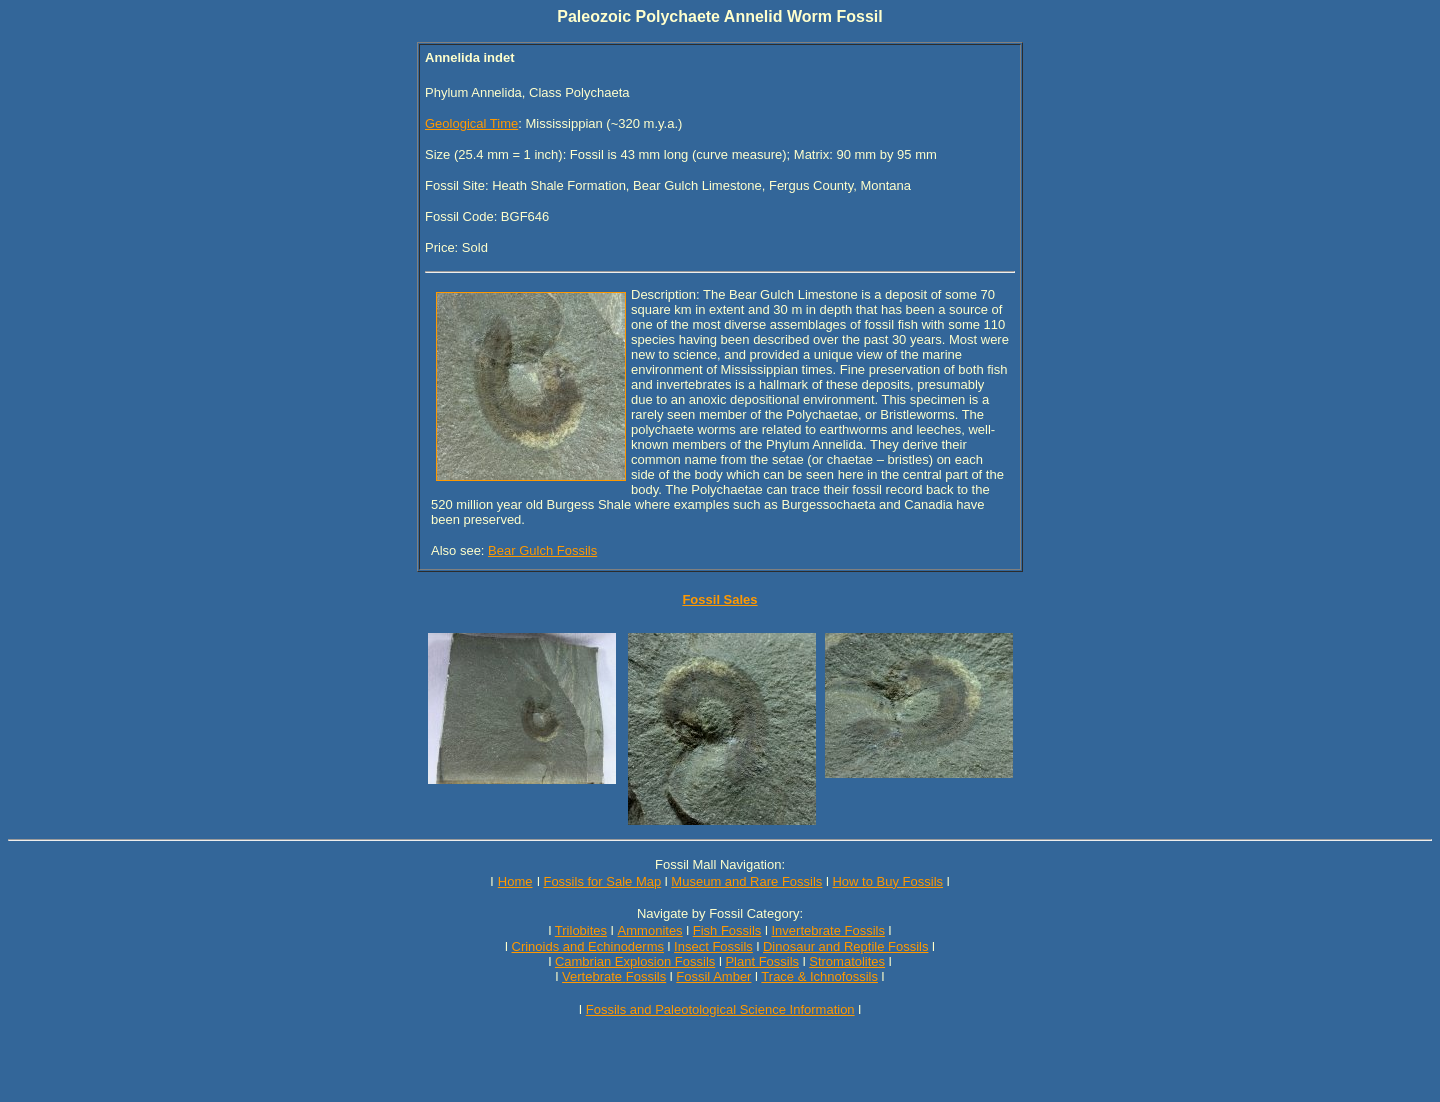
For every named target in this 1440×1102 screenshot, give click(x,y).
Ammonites (650, 930)
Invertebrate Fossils (828, 930)
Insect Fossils (713, 946)
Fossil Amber (713, 976)
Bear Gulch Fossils (542, 550)
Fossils (646, 976)
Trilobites (581, 930)
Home (515, 881)
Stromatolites (847, 961)
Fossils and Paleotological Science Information (720, 1009)
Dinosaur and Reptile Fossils (845, 946)
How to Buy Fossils (887, 881)
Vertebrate (592, 976)
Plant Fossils (762, 961)
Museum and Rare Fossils (746, 881)
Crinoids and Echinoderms (588, 946)
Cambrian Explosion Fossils (635, 961)
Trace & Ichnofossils (819, 976)
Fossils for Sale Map (602, 881)
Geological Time (471, 123)
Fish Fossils (727, 930)
